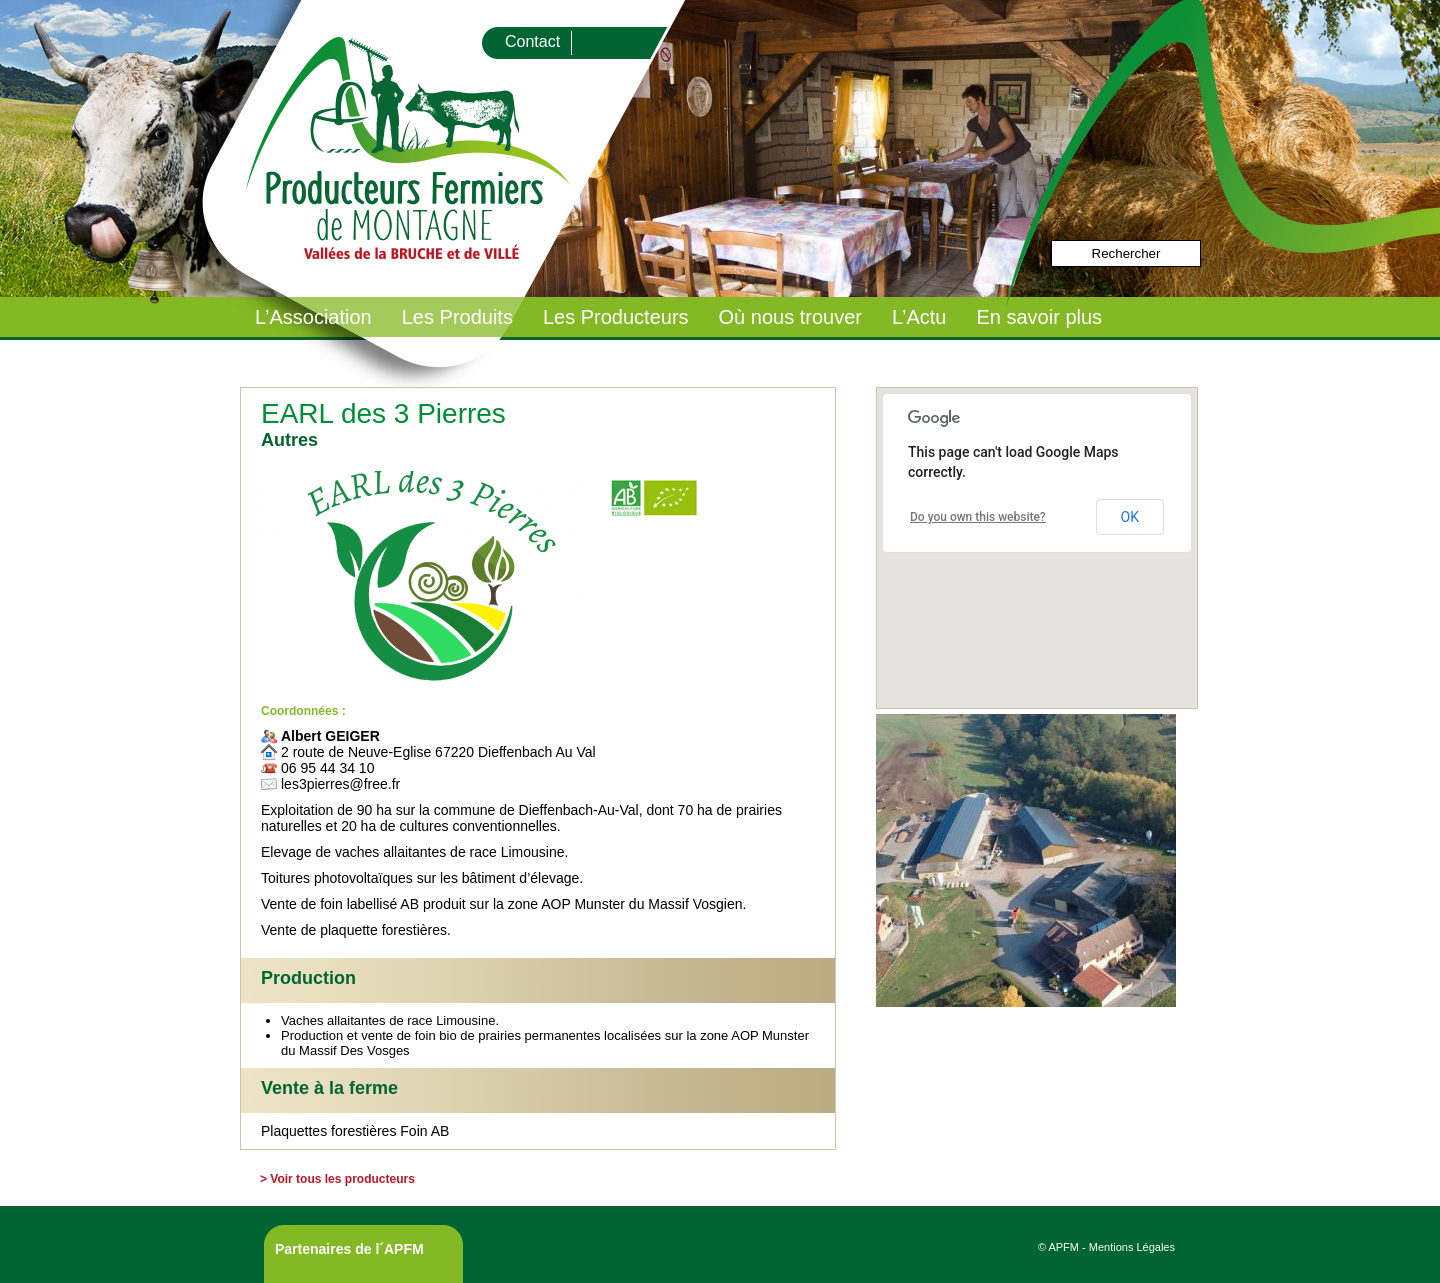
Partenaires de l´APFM (349, 1249)
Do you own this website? (978, 517)
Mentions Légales (1132, 1247)
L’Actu (919, 317)
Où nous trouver (790, 317)
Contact (532, 41)
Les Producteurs (616, 317)
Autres (289, 440)
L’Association (313, 317)
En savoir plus (1039, 317)
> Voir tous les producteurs (337, 1179)
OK (1130, 517)
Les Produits (457, 317)
